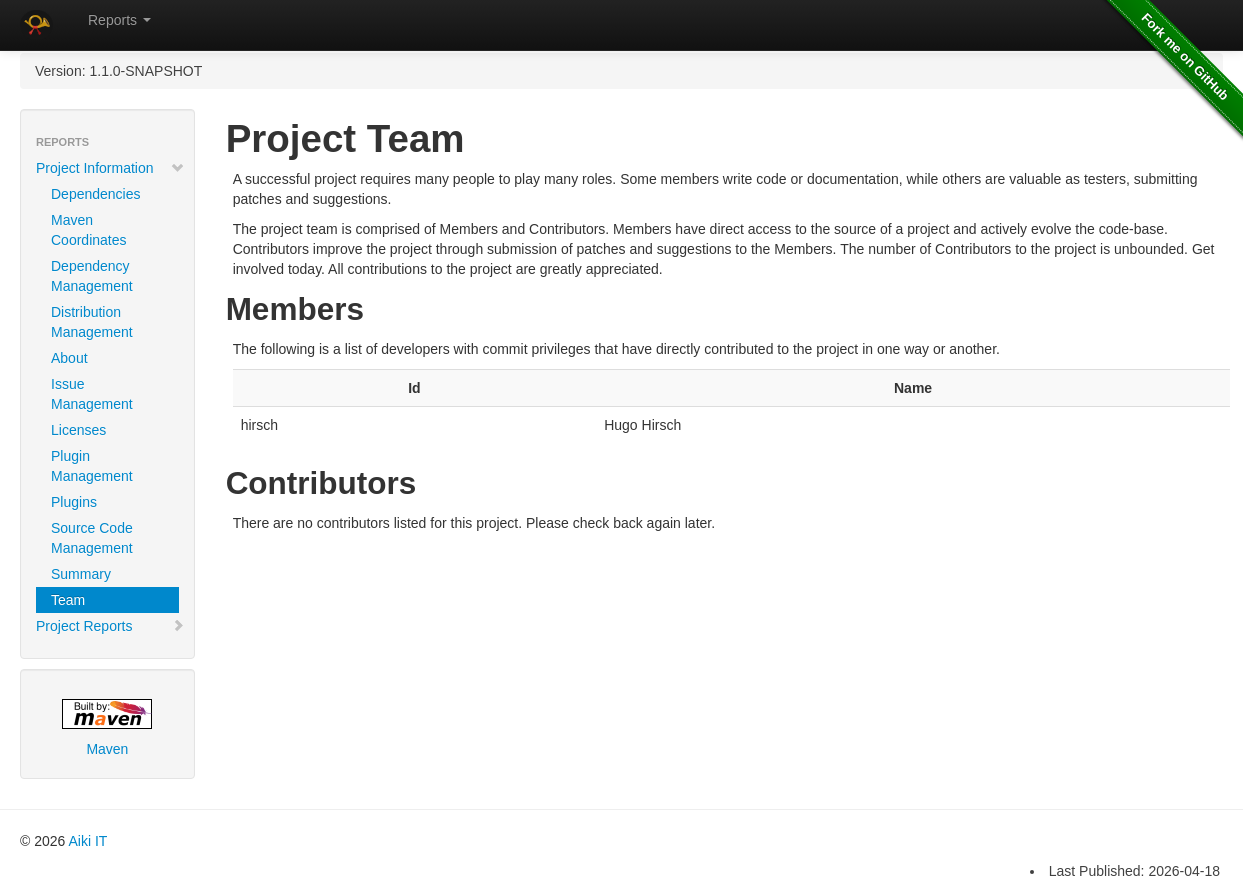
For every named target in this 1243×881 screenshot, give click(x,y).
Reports (119, 20)
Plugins (74, 502)
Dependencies (96, 194)
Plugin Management (92, 466)
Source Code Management (92, 538)
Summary (81, 574)
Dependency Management (92, 276)
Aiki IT (87, 841)
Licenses (78, 430)
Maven (107, 728)
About (69, 358)
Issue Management (92, 394)
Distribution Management (92, 322)
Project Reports (110, 626)
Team (68, 600)
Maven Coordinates (89, 230)
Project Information (110, 168)
